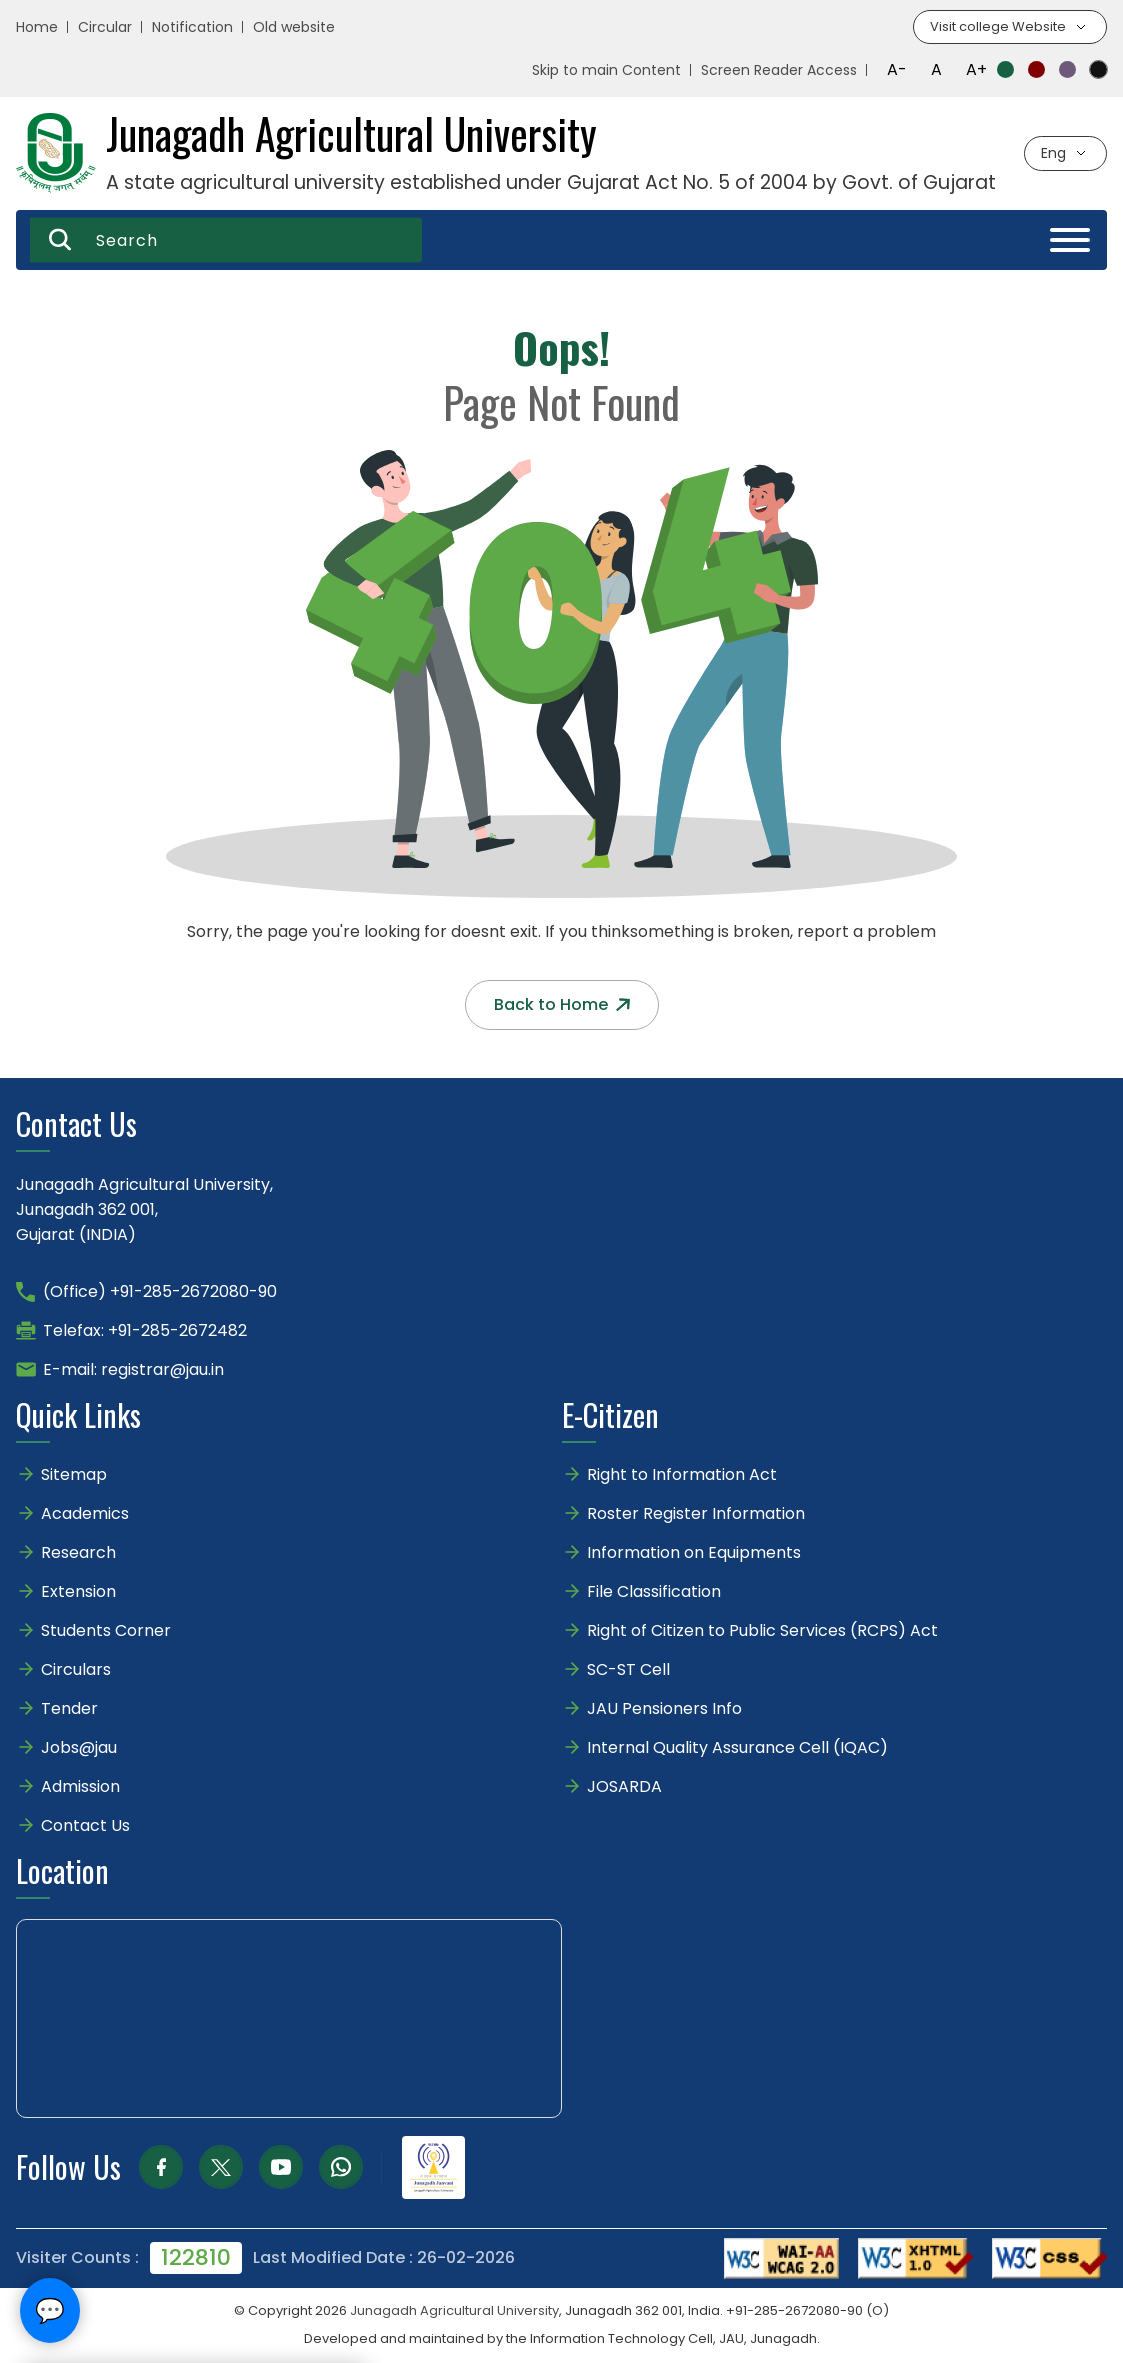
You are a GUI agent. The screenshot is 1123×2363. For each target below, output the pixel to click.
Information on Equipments (694, 1553)
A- (897, 70)
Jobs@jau (79, 1748)
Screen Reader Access (779, 71)
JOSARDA (626, 1787)
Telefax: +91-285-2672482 (145, 1331)
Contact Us (85, 1826)
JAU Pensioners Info (664, 1709)
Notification (192, 28)
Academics (85, 1514)
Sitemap (74, 1475)
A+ (976, 70)
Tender (69, 1709)
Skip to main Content (606, 71)
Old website (294, 28)
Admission (80, 1787)
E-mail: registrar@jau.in (133, 1370)
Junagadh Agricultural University (454, 2311)
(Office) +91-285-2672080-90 (160, 1292)
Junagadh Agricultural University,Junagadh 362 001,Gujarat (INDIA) (144, 1210)
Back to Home (562, 1005)
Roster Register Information (696, 1514)
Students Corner (106, 1631)
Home (37, 28)
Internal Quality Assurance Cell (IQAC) (737, 1748)
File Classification (654, 1592)
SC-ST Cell (628, 1670)
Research (78, 1553)
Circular (105, 28)
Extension (78, 1592)
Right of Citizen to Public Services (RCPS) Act (762, 1631)
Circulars (76, 1670)
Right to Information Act (682, 1475)
